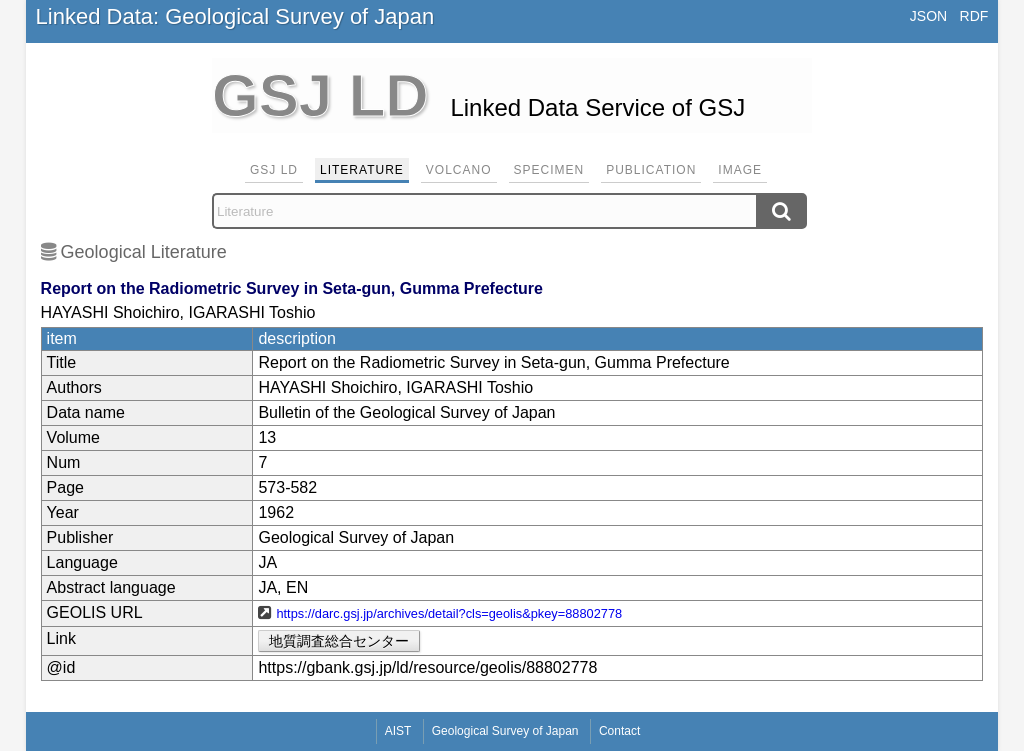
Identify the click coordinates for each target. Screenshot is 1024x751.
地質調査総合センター (339, 641)
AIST (398, 731)
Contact (619, 731)
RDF (974, 16)
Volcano (459, 170)
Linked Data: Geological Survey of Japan (235, 16)
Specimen (549, 170)
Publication (651, 170)
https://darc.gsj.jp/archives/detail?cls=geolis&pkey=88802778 (449, 613)
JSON (928, 16)
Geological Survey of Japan (505, 731)
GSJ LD (274, 170)
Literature (362, 170)
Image (740, 170)
